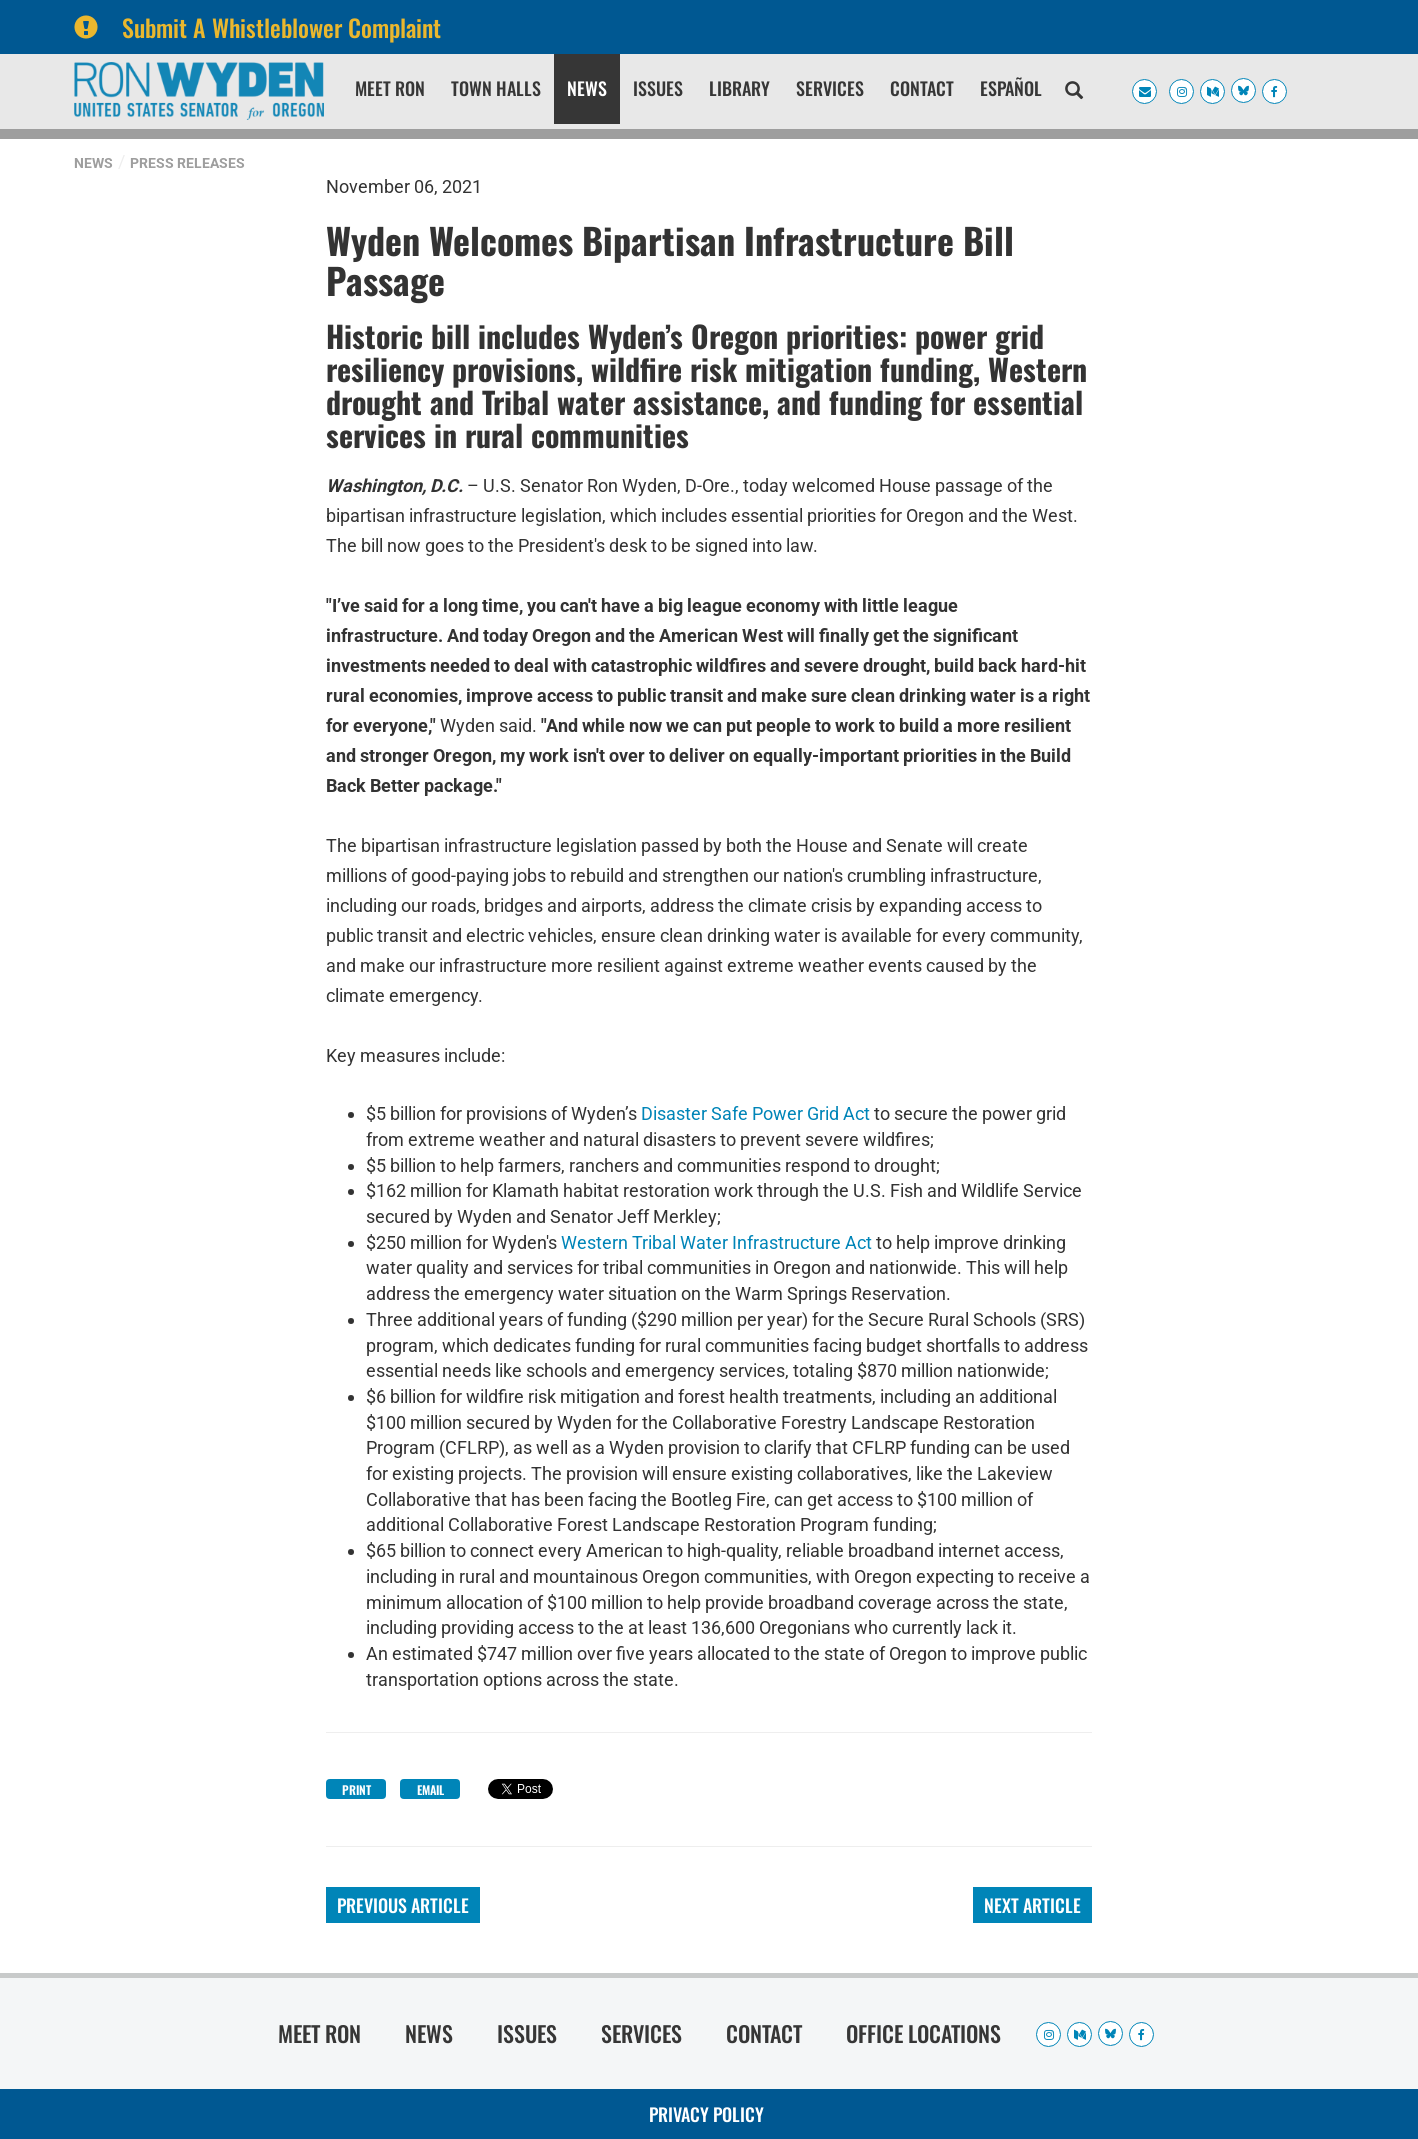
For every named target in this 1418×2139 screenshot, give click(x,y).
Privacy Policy (706, 2114)
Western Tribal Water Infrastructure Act (716, 1242)
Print (356, 1789)
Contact (922, 88)
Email (430, 1789)
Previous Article (403, 1905)
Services (830, 88)
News (587, 88)
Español (1011, 88)
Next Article (1032, 1905)
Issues (658, 88)
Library (739, 88)
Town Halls (496, 88)
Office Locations (923, 2033)
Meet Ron (390, 88)
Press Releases (187, 163)
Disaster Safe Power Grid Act (755, 1113)
